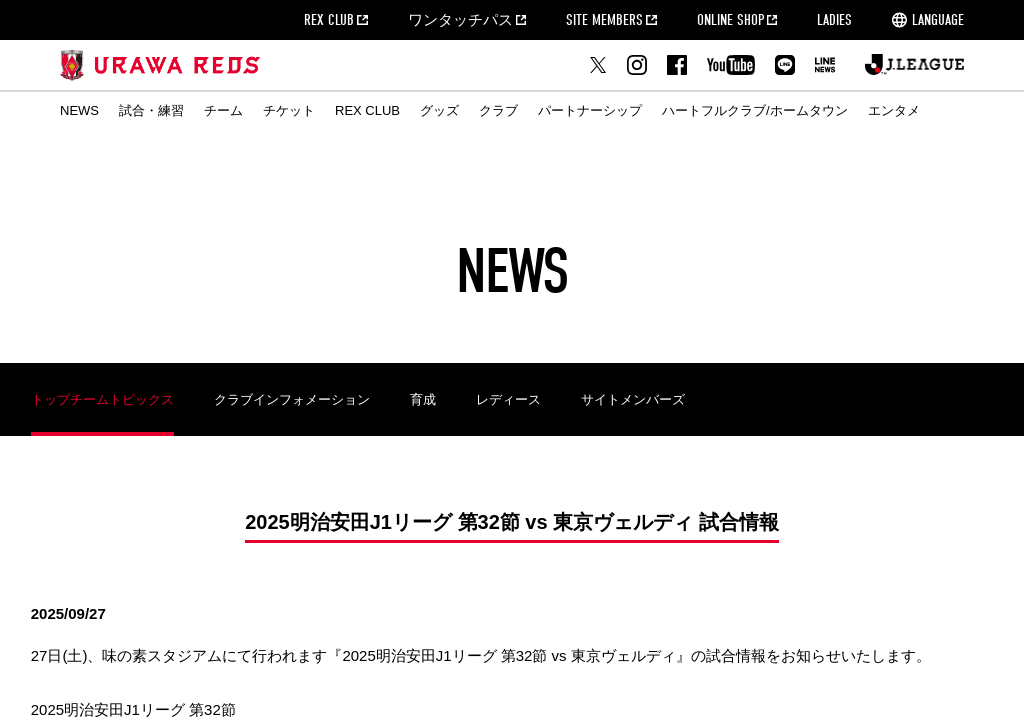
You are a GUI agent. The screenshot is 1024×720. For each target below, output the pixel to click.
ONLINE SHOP (730, 20)
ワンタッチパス (460, 20)
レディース (508, 399)
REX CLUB (329, 20)
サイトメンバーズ (633, 399)
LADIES (834, 20)
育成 (423, 399)
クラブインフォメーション (292, 399)
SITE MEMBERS (604, 20)
